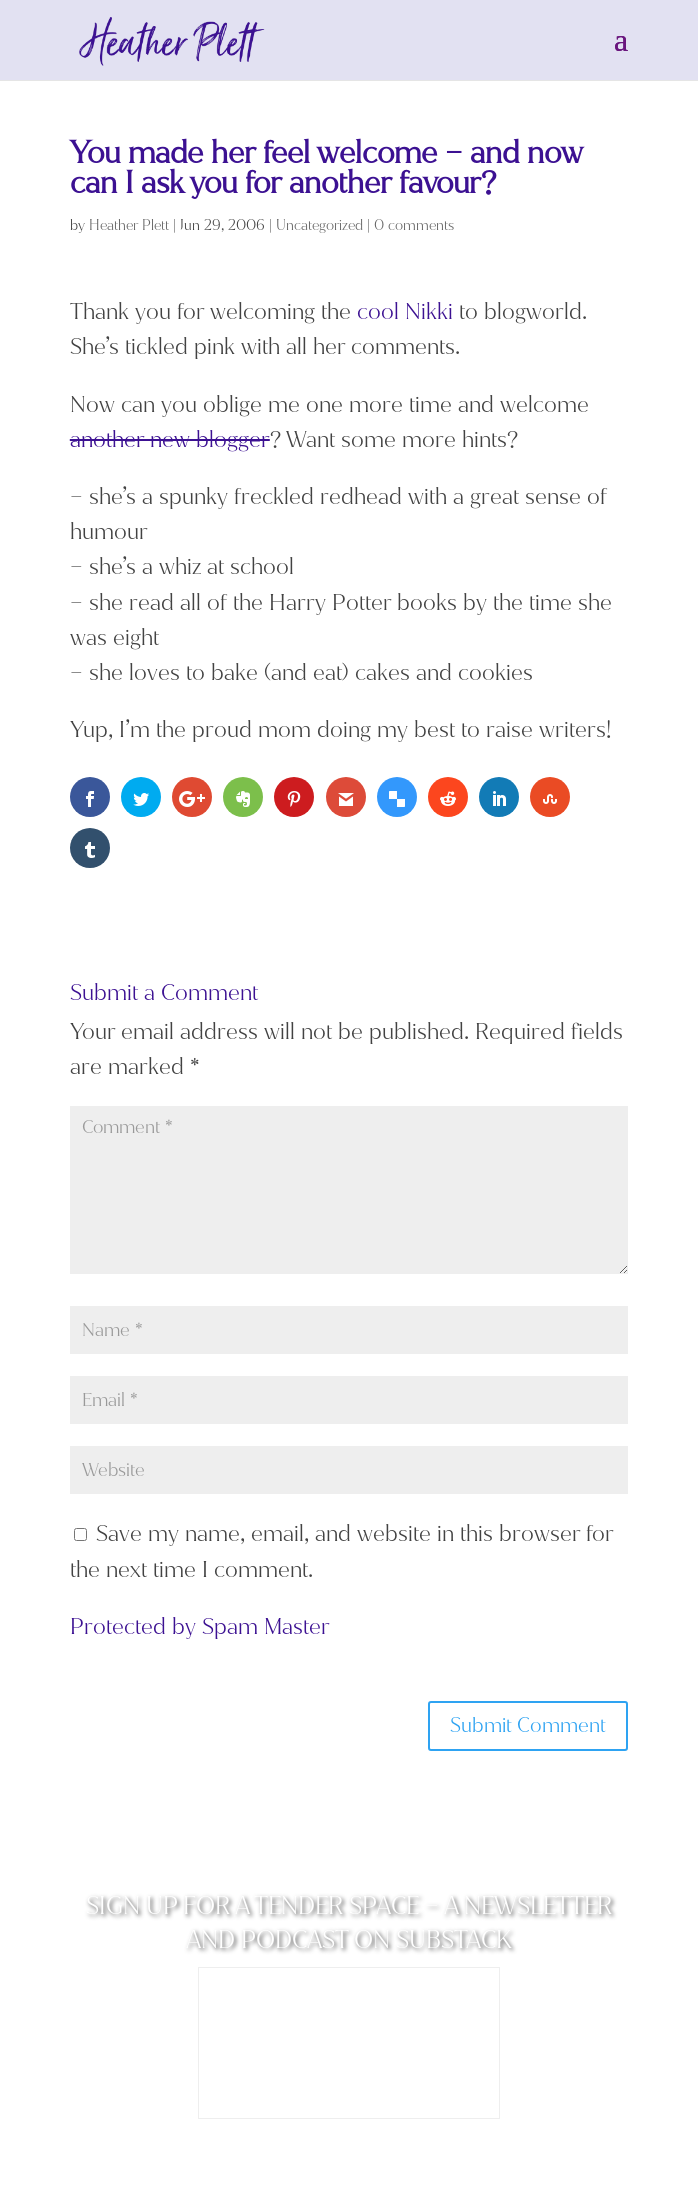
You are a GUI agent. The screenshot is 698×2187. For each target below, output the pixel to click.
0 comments (414, 225)
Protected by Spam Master (200, 1626)
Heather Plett (129, 225)
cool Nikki (405, 311)
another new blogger (170, 439)
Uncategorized (319, 225)
